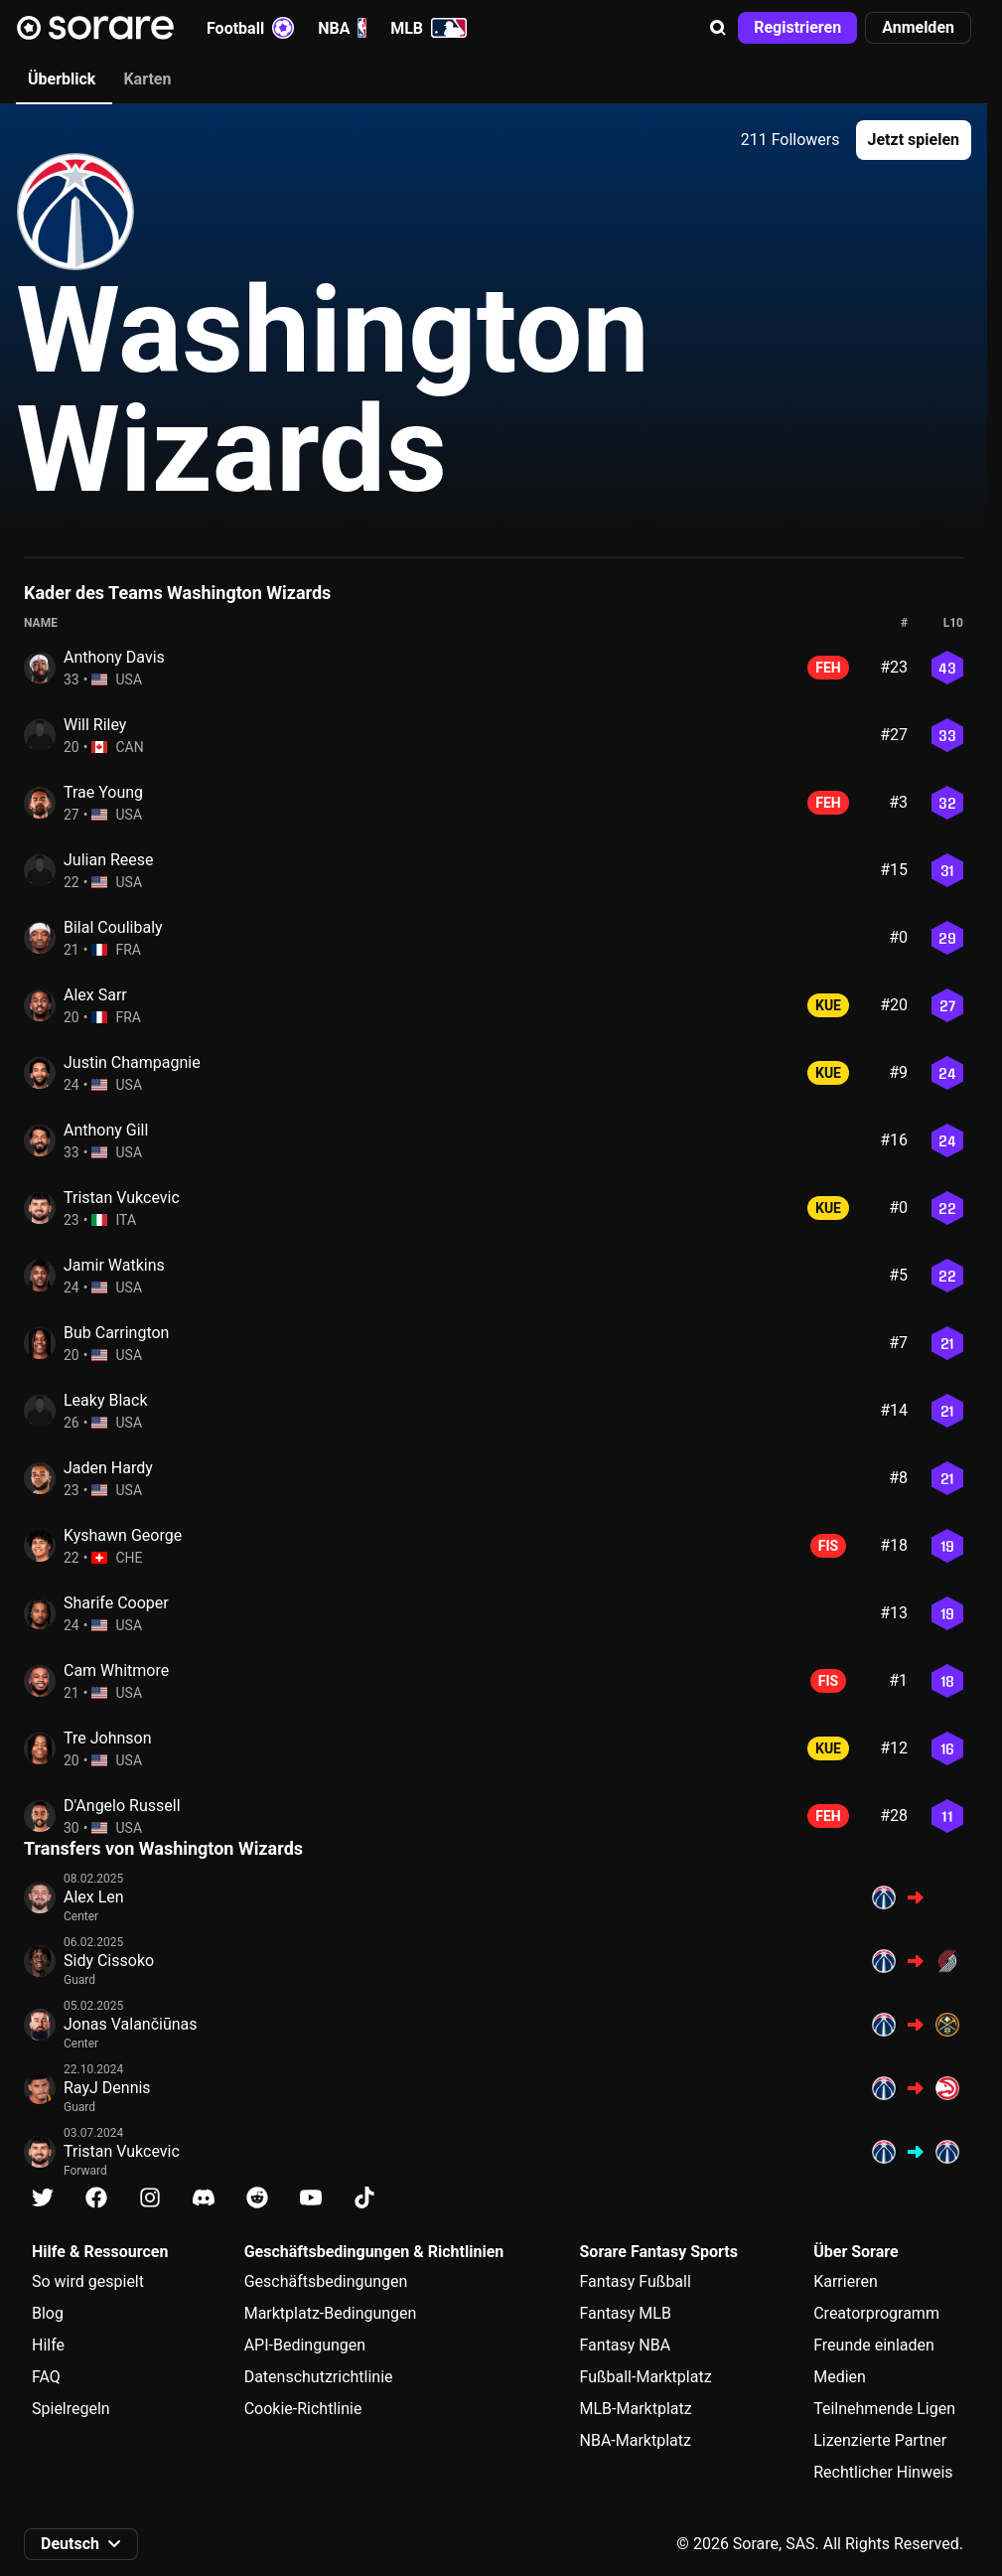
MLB (428, 28)
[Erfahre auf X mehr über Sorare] (43, 2198)
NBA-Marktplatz (635, 2440)
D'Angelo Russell (122, 1805)
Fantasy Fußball (635, 2281)
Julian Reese (109, 859)
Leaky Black (106, 1400)
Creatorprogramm (876, 2313)
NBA (342, 28)
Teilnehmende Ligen (884, 2408)
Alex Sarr (95, 994)
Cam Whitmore (116, 1670)
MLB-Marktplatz (636, 2408)
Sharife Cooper (116, 1602)
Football (250, 28)
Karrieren (845, 2281)
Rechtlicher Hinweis (882, 2472)
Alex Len (94, 1897)
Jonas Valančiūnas (131, 2024)
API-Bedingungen (304, 2345)
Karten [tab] (147, 79)
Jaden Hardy (108, 1467)
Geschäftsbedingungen (326, 2281)
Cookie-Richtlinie (303, 2408)
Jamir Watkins (114, 1265)
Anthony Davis (114, 657)
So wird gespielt (88, 2281)
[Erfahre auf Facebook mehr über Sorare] (96, 2198)
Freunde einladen (873, 2345)
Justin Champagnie (132, 1062)
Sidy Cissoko (109, 1960)
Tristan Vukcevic (122, 1197)
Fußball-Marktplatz (646, 2376)
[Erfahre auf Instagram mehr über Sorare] (150, 2198)
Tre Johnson (108, 1738)
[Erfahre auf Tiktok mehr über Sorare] (364, 2198)
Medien (839, 2376)
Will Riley (95, 724)
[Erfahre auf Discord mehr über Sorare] (203, 2198)
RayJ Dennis (107, 2087)
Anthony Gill (106, 1130)
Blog (48, 2313)
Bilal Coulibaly (113, 927)
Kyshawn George (123, 1535)
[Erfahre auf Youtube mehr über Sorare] (311, 2198)
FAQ (46, 2376)
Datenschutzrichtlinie (318, 2376)
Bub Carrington (116, 1332)
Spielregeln (71, 2408)
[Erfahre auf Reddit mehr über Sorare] (257, 2198)
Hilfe (48, 2345)
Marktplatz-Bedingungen (330, 2313)
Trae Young (103, 792)
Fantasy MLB (625, 2313)
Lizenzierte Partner (879, 2440)
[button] (718, 28)
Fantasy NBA (625, 2345)
